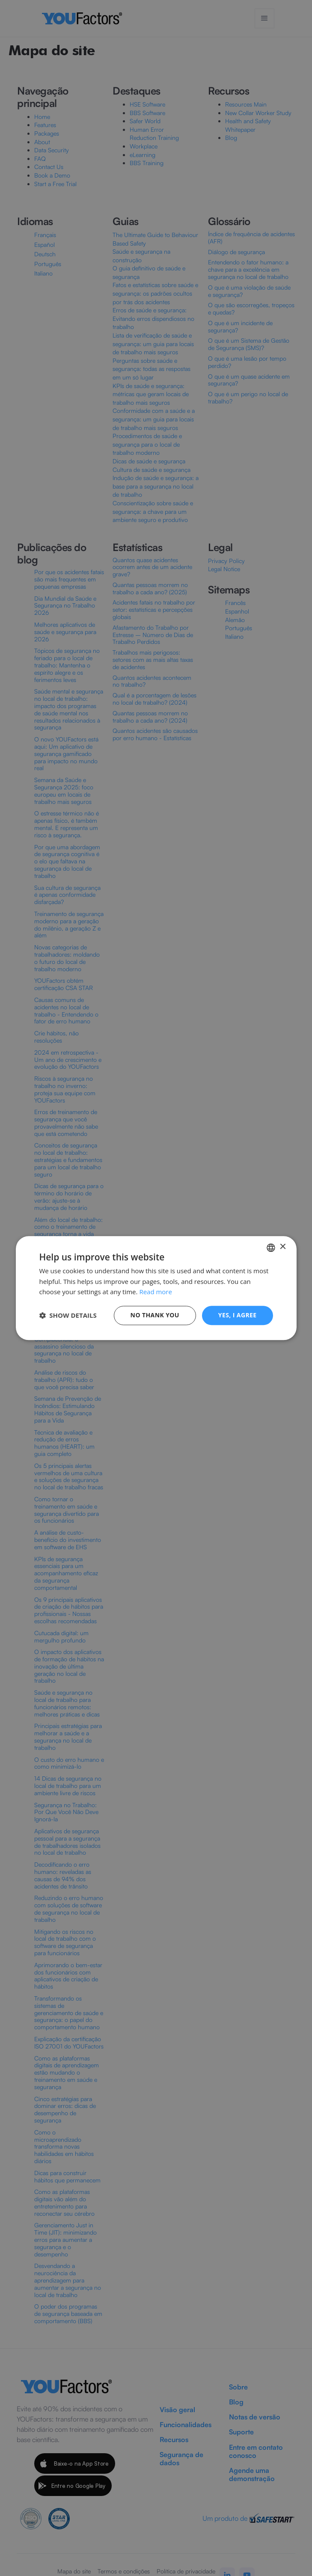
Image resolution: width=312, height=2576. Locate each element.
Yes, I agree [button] (237, 1315)
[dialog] (155, 1288)
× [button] (282, 1247)
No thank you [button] (155, 1315)
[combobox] (271, 1247)
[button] (67, 1315)
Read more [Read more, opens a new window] (155, 1292)
